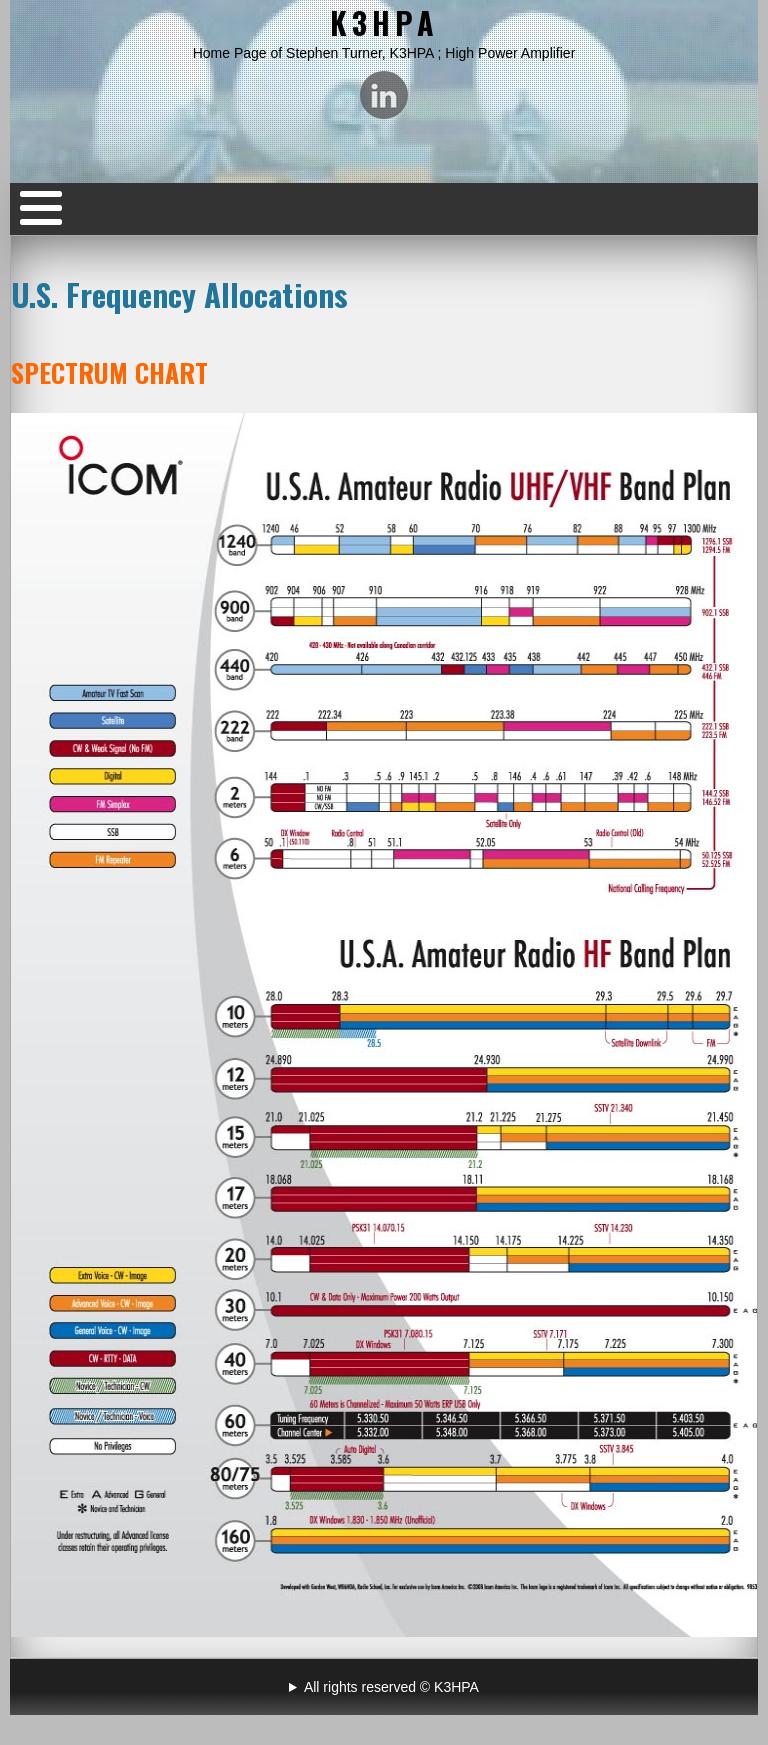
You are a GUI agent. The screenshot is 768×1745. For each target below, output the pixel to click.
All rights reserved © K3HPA (391, 1687)
